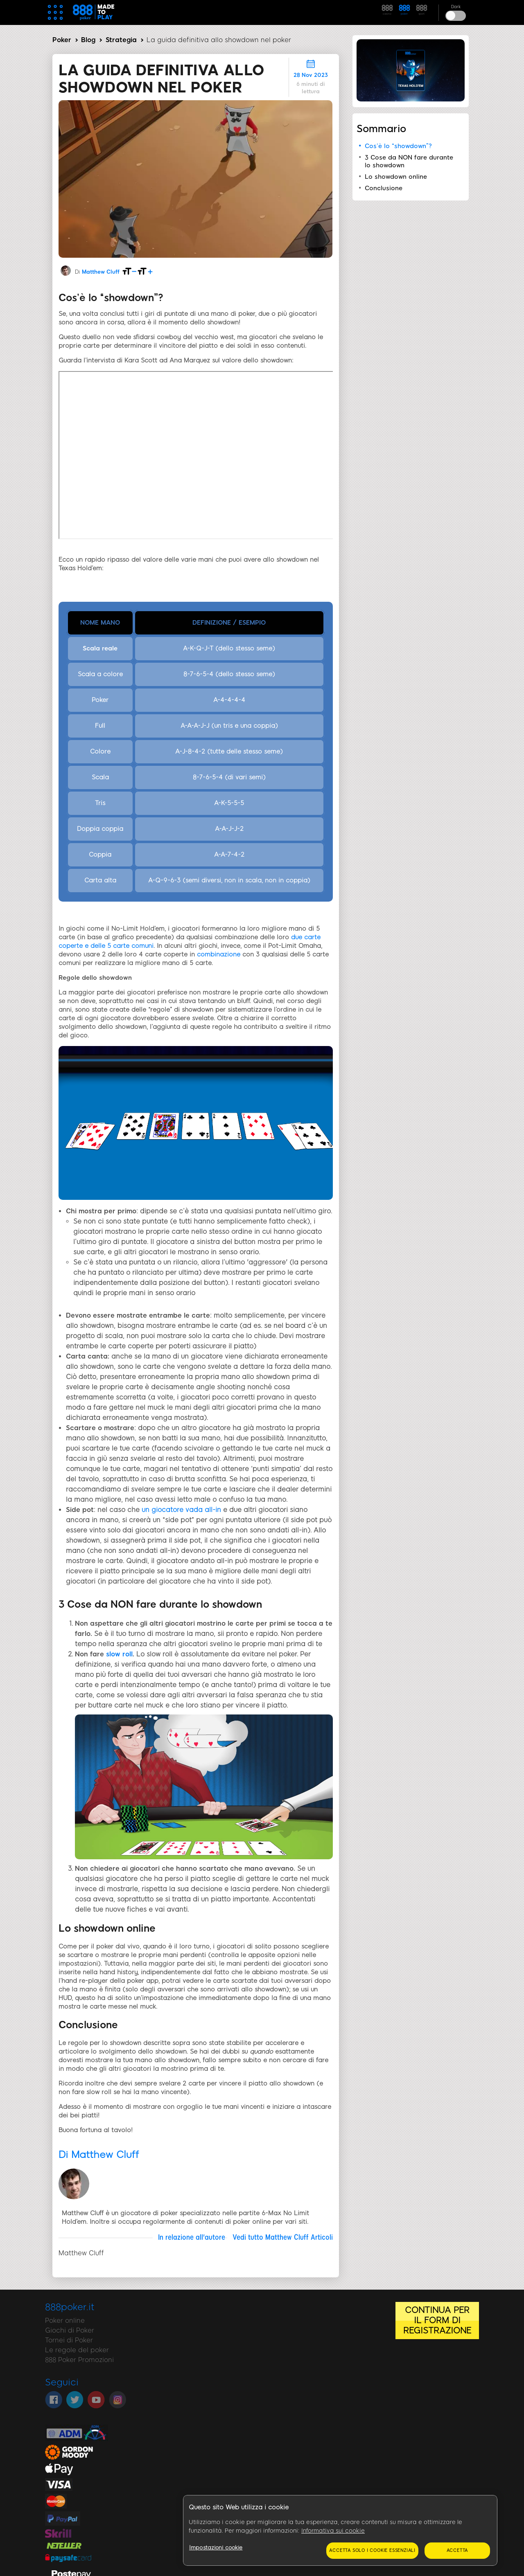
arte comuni (135, 945)
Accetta (457, 2550)
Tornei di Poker (69, 2340)
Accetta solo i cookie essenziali (372, 2550)
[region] (340, 2530)
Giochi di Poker (69, 2330)
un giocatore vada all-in (182, 1510)
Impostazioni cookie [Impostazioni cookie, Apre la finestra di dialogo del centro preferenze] (215, 2548)
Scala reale (100, 648)
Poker (61, 40)
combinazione (218, 954)
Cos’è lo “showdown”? (398, 146)
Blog (88, 40)
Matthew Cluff (101, 272)
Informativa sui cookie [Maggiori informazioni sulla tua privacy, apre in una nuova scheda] (333, 2530)
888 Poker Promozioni (79, 2360)
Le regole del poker (77, 2350)
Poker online (65, 2320)
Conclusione (383, 188)
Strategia (121, 40)
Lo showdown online (396, 176)
